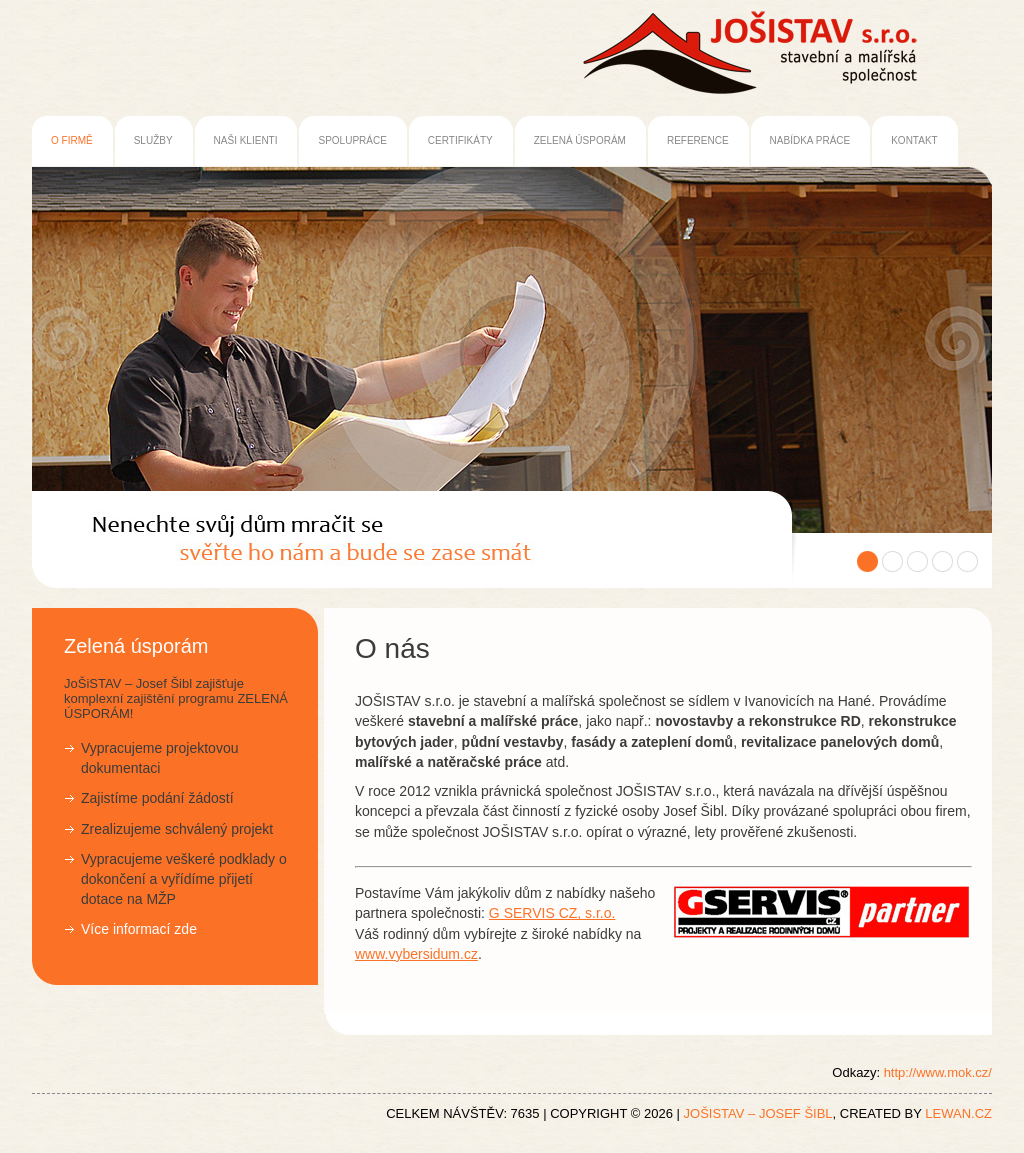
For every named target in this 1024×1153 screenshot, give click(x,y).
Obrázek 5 (967, 561)
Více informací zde (139, 929)
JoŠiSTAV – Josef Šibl (758, 1113)
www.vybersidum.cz (416, 954)
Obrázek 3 (917, 561)
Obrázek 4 (942, 561)
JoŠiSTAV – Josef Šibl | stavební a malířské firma (311, 537)
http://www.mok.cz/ (938, 1072)
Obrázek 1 (867, 561)
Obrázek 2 (892, 561)
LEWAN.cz (958, 1113)
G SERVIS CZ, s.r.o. (552, 913)
